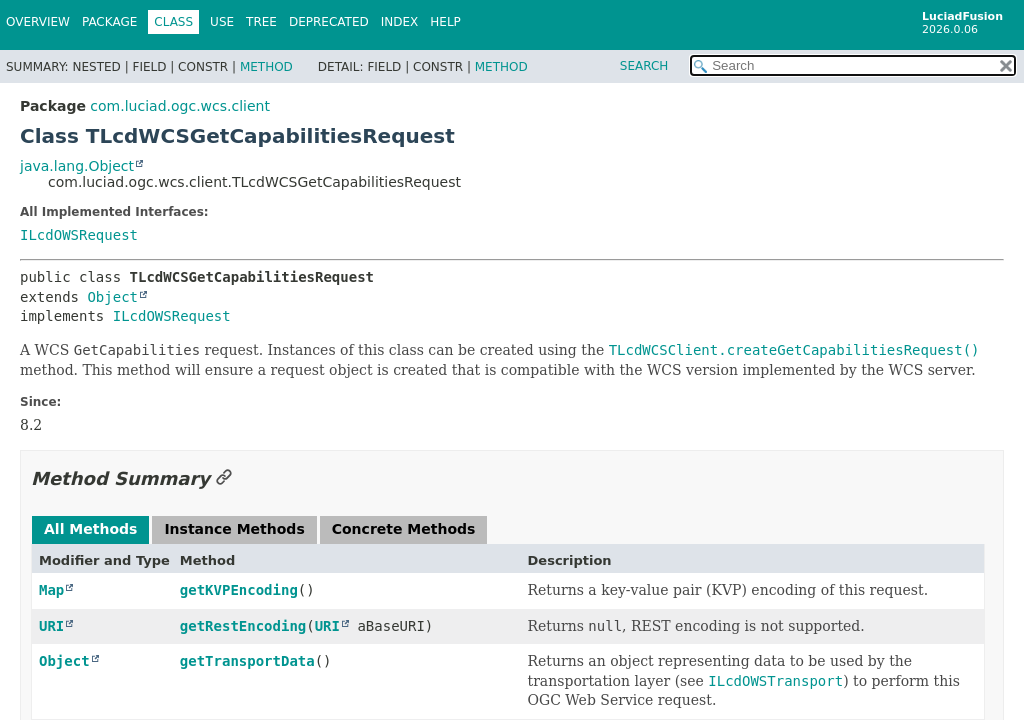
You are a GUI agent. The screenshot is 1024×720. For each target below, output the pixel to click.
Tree (261, 22)
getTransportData (247, 661)
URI (51, 626)
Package (109, 22)
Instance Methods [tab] (234, 529)
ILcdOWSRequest (79, 235)
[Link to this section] (224, 478)
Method (266, 67)
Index (400, 22)
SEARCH (644, 66)
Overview (38, 22)
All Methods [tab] (90, 529)
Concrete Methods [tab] (404, 529)
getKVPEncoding (239, 590)
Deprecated (329, 22)
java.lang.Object (77, 166)
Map (51, 590)
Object (112, 297)
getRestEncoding (243, 626)
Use (222, 22)
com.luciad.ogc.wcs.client (180, 106)
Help (445, 22)
